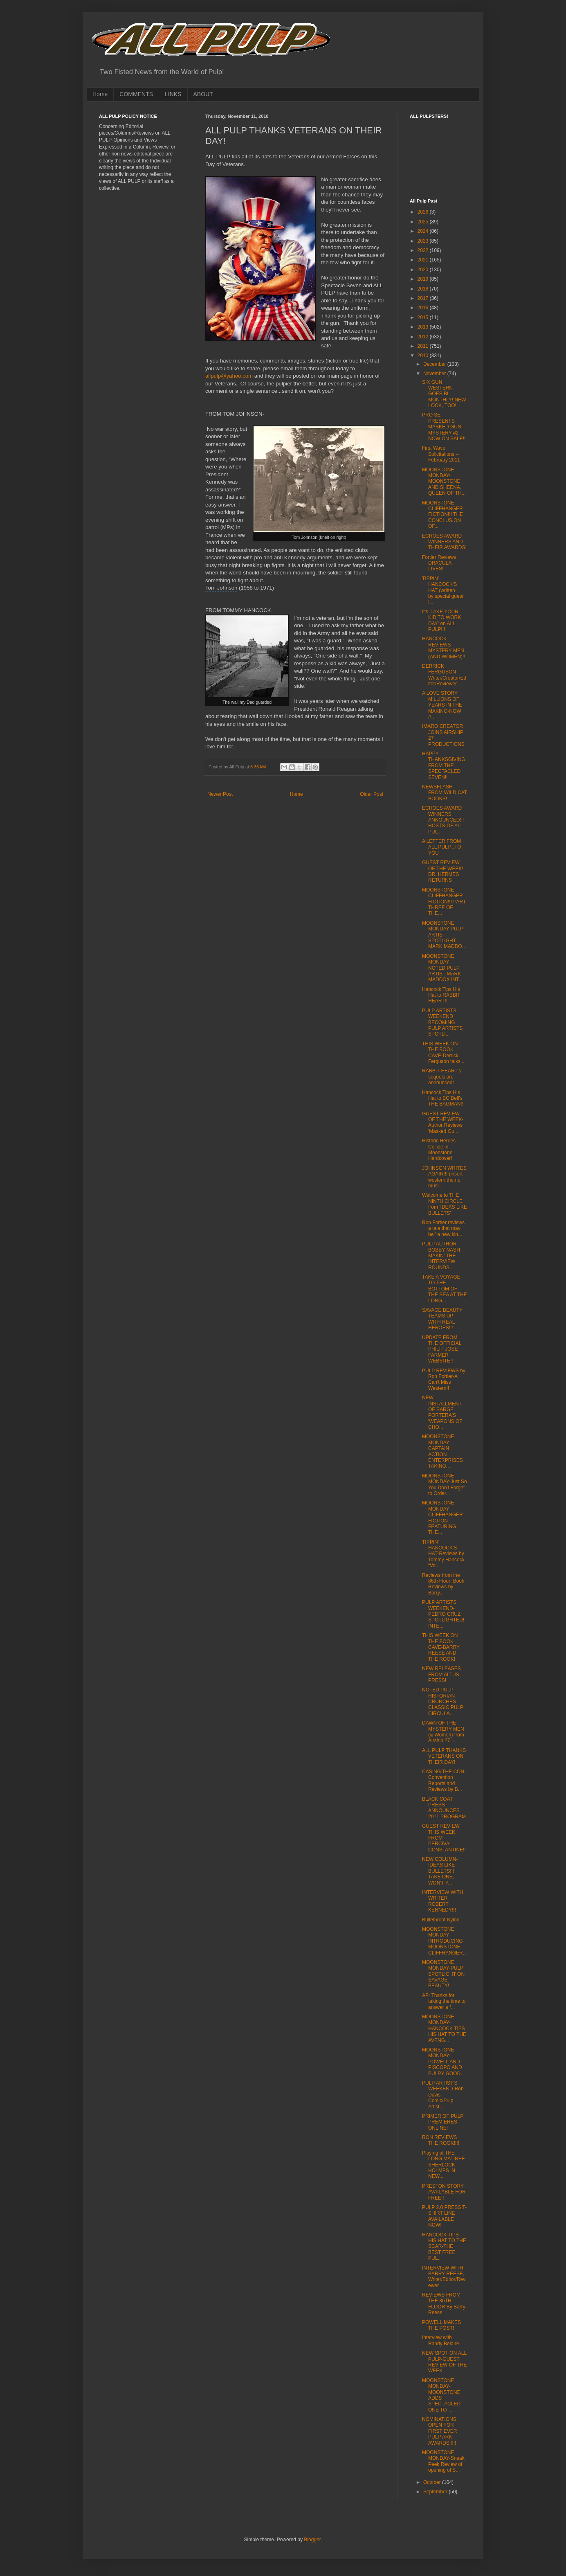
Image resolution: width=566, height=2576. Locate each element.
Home (100, 94)
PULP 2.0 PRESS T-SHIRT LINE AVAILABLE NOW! (444, 2216)
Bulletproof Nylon (440, 1920)
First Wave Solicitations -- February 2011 (441, 454)
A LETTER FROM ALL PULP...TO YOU (441, 847)
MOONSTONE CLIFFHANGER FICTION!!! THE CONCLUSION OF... (442, 514)
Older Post (371, 794)
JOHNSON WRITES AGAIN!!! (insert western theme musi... (444, 1177)
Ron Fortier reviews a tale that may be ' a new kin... (443, 1228)
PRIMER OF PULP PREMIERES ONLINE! (442, 2122)
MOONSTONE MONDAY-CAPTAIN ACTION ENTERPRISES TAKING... (442, 1451)
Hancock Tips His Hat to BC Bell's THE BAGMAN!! (442, 1098)
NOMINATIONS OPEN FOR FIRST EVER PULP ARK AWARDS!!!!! (439, 2431)
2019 (424, 279)
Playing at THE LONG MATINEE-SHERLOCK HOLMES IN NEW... (444, 2165)
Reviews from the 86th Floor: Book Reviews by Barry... (443, 1584)
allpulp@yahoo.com (229, 376)
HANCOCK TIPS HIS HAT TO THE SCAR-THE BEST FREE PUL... (444, 2246)
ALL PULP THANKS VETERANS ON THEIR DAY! (444, 1756)
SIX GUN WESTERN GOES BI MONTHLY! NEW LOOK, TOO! (444, 394)
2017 (424, 298)
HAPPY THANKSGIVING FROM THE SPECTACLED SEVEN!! (443, 765)
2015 (424, 317)
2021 (424, 260)
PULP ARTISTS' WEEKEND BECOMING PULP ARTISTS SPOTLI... (442, 1022)
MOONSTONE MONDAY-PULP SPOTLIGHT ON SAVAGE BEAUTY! (443, 1974)
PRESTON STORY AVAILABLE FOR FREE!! (444, 2192)
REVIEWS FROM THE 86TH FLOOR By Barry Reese (443, 2303)
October (432, 2482)
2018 (424, 289)
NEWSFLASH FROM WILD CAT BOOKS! (444, 793)
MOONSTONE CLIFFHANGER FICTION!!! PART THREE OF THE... (444, 901)
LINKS (173, 94)
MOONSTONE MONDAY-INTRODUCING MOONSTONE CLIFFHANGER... (444, 1941)
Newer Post (220, 794)
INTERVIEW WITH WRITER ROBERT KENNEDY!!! (442, 1901)
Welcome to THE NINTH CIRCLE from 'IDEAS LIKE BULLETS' (444, 1204)
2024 (424, 231)
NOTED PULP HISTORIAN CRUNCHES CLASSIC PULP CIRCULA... (442, 1701)
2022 (424, 250)
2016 (424, 308)
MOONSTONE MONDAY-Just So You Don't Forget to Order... (444, 1484)
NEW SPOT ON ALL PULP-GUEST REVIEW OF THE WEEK (444, 2361)
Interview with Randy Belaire (440, 2340)
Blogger (312, 2539)
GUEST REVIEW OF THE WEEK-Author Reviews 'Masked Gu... (442, 1122)
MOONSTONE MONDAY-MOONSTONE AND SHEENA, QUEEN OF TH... (444, 481)
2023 (424, 241)
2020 (424, 269)
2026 (424, 212)
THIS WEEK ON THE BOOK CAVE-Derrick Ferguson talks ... (444, 1052)
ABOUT (203, 94)
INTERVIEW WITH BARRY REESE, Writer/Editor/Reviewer (444, 2276)
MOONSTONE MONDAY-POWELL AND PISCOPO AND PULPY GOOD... (443, 2061)
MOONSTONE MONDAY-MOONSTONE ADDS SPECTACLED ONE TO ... (441, 2395)
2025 (424, 222)
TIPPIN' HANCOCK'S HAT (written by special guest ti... (442, 590)
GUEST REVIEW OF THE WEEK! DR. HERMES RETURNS (442, 871)
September (436, 2492)
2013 (424, 327)
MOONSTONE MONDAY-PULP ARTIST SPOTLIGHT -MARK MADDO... (444, 935)
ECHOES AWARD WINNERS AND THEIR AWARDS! (444, 542)
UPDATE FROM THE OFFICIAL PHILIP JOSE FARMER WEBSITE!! (441, 1349)
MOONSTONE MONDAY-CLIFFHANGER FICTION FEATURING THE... (442, 1517)
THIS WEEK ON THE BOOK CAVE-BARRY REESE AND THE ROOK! (441, 1647)
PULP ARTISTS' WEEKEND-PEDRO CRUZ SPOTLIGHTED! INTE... (443, 1614)
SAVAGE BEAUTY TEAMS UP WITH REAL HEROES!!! (442, 1319)
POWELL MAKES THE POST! (441, 2325)
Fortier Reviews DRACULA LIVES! (439, 563)
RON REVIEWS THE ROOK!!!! (440, 2140)
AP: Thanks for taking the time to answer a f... (443, 2001)
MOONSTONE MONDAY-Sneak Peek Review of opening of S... (443, 2461)
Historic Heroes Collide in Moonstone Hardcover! (439, 1149)
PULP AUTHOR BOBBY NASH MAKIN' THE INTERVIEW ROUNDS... (441, 1255)
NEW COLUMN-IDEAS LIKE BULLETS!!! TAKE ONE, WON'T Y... (440, 1871)
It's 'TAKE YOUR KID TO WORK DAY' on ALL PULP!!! (441, 620)
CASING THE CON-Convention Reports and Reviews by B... (444, 1780)
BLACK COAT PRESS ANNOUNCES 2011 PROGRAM (444, 1807)
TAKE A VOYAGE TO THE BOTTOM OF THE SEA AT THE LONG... (444, 1289)
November (435, 373)
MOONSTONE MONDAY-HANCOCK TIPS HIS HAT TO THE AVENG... (444, 2028)
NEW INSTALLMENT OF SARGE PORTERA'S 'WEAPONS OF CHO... (442, 1412)
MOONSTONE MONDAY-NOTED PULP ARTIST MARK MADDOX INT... (442, 968)
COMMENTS (136, 94)
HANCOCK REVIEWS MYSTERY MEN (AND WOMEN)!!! (444, 647)
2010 (424, 355)
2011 (424, 346)
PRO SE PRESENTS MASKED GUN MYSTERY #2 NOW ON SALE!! (443, 426)
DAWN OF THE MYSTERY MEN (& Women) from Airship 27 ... (443, 1731)
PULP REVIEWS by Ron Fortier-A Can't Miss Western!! (443, 1379)
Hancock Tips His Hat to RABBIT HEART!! (441, 995)
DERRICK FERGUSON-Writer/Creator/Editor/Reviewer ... (444, 675)
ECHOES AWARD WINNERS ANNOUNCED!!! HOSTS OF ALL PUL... (443, 820)
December (435, 364)
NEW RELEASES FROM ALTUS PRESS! (441, 1674)
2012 (424, 337)
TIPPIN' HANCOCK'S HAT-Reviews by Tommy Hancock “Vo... (443, 1554)
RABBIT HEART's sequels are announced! (441, 1076)
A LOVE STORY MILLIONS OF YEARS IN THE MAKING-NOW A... (442, 705)
